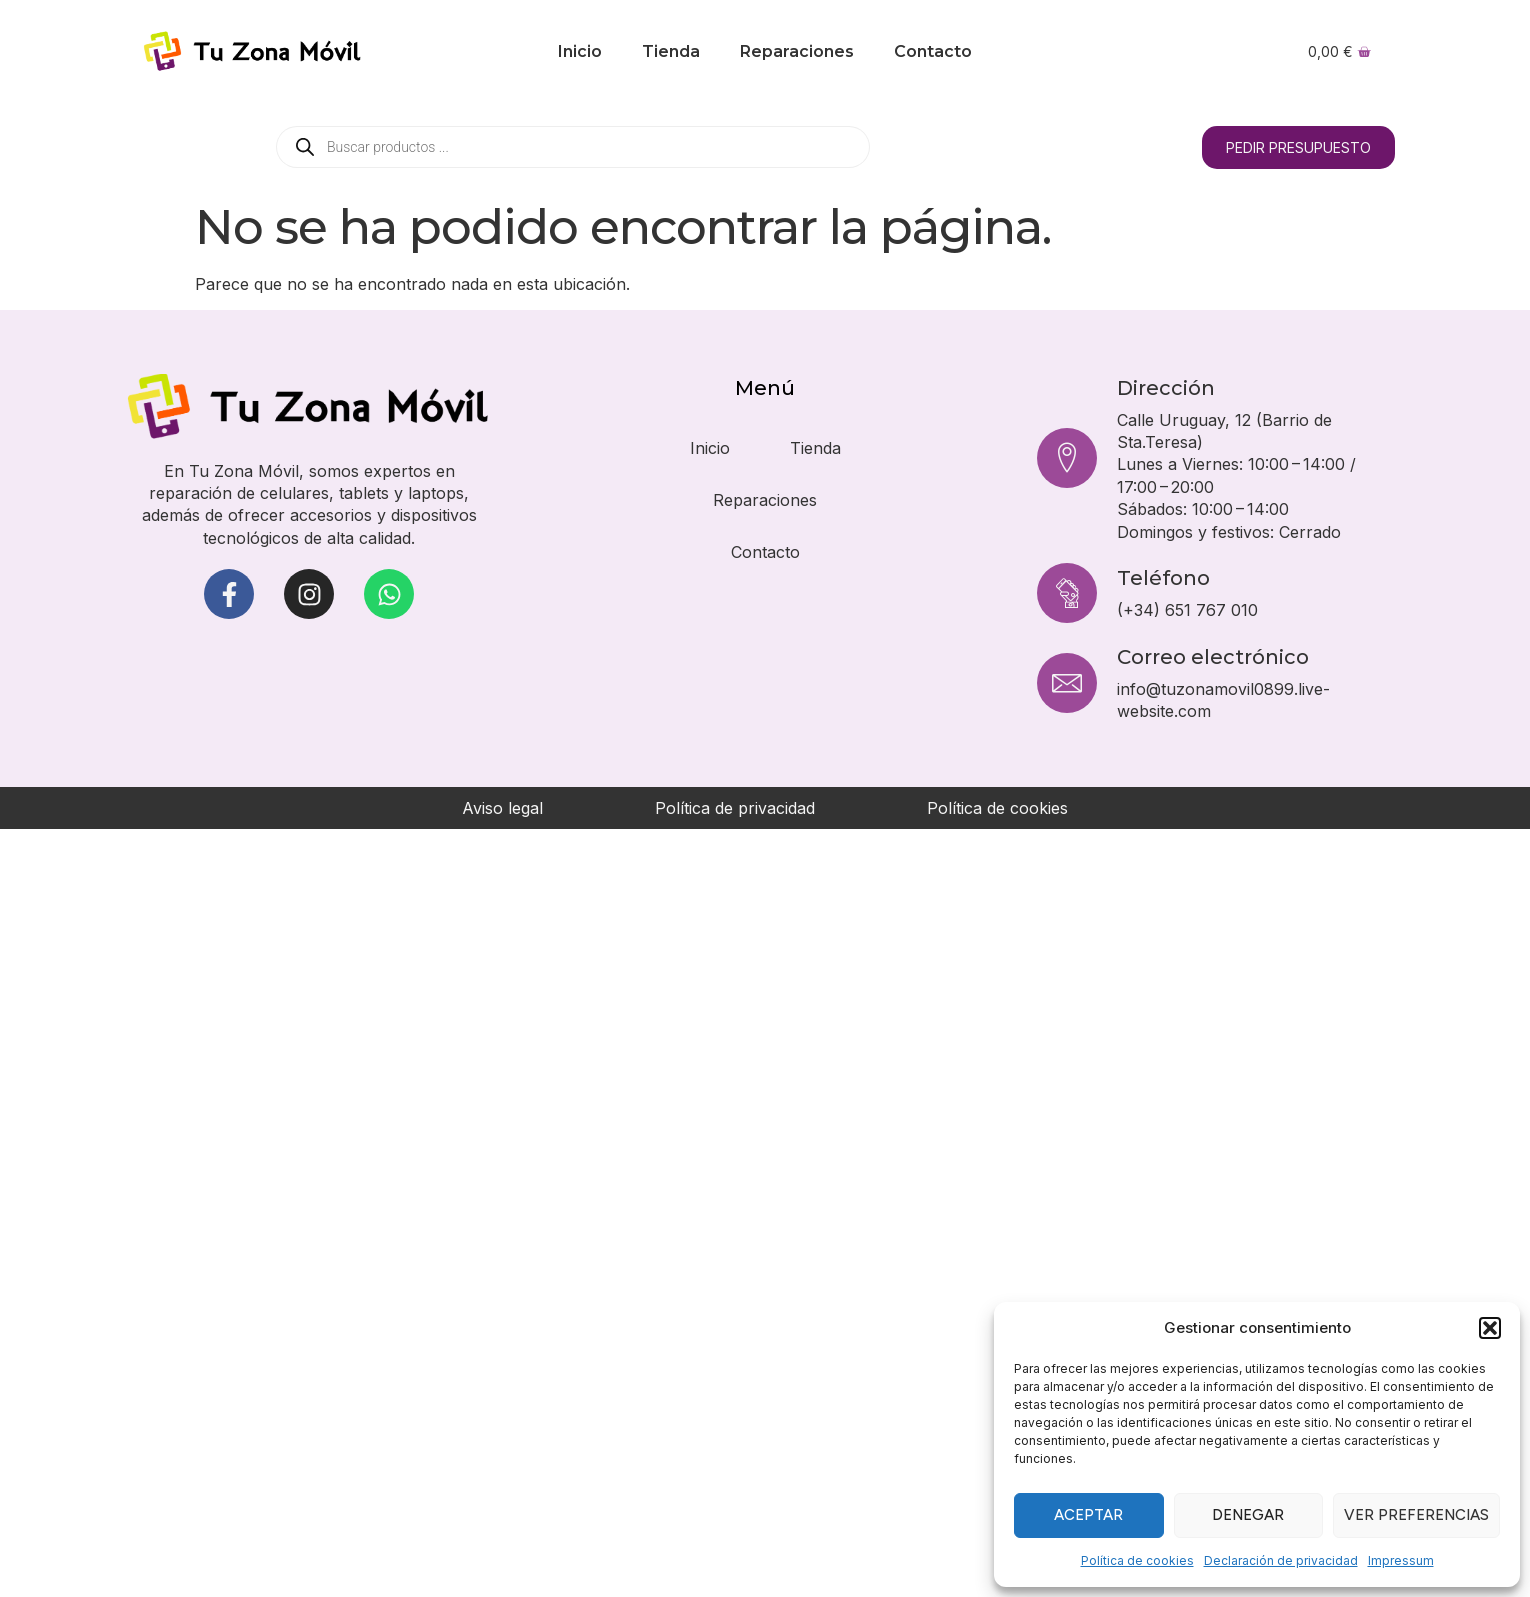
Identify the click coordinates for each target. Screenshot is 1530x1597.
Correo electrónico (1213, 657)
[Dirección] (1067, 458)
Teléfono (1163, 578)
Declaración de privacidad (1281, 1560)
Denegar (1248, 1515)
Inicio (580, 51)
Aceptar (1088, 1515)
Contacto (933, 51)
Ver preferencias (1416, 1515)
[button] (1490, 1328)
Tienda (671, 51)
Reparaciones (797, 51)
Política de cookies (1137, 1560)
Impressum (1401, 1560)
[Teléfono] (1067, 593)
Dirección (1166, 388)
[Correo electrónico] (1067, 683)
